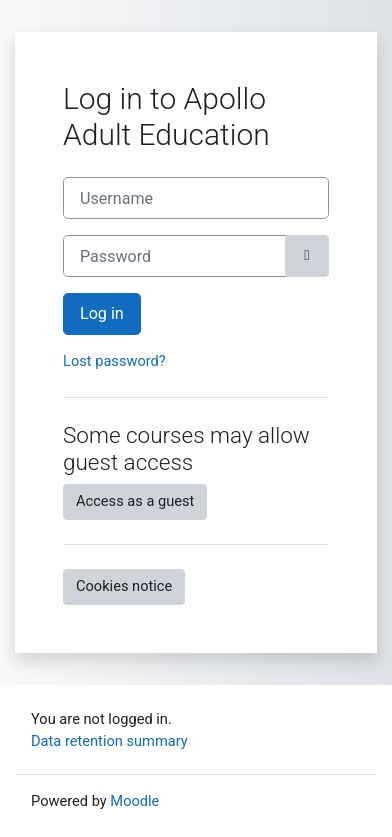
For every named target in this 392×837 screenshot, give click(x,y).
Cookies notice (124, 586)
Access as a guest (135, 501)
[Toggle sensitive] (307, 256)
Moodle (134, 801)
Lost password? (114, 361)
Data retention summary (109, 741)
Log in (102, 313)
